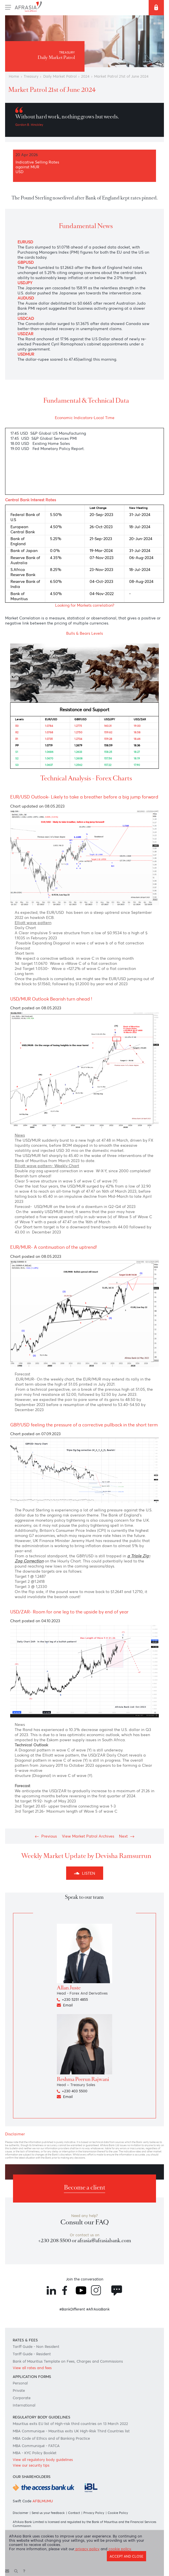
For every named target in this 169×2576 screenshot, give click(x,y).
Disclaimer (20, 2513)
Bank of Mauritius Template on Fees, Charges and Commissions (68, 2361)
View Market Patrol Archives (88, 1836)
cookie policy (120, 2549)
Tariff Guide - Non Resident (36, 2346)
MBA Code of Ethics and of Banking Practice (51, 2438)
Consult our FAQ (84, 2222)
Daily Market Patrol (60, 76)
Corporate (22, 2398)
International (24, 2405)
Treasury (31, 76)
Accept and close (126, 2556)
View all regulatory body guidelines (43, 2460)
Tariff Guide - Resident (32, 2354)
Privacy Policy (93, 2513)
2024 (85, 76)
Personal (20, 2383)
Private (19, 2390)
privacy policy (86, 2549)
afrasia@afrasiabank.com (104, 2240)
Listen (84, 1873)
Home (14, 76)
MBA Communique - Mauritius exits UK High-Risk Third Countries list (71, 2431)
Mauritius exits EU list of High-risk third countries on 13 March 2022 (70, 2424)
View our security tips (31, 2465)
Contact (74, 2513)
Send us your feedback (48, 2513)
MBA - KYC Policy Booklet (35, 2453)
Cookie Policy (118, 2513)
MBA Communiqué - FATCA (36, 2446)
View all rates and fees (32, 2368)
